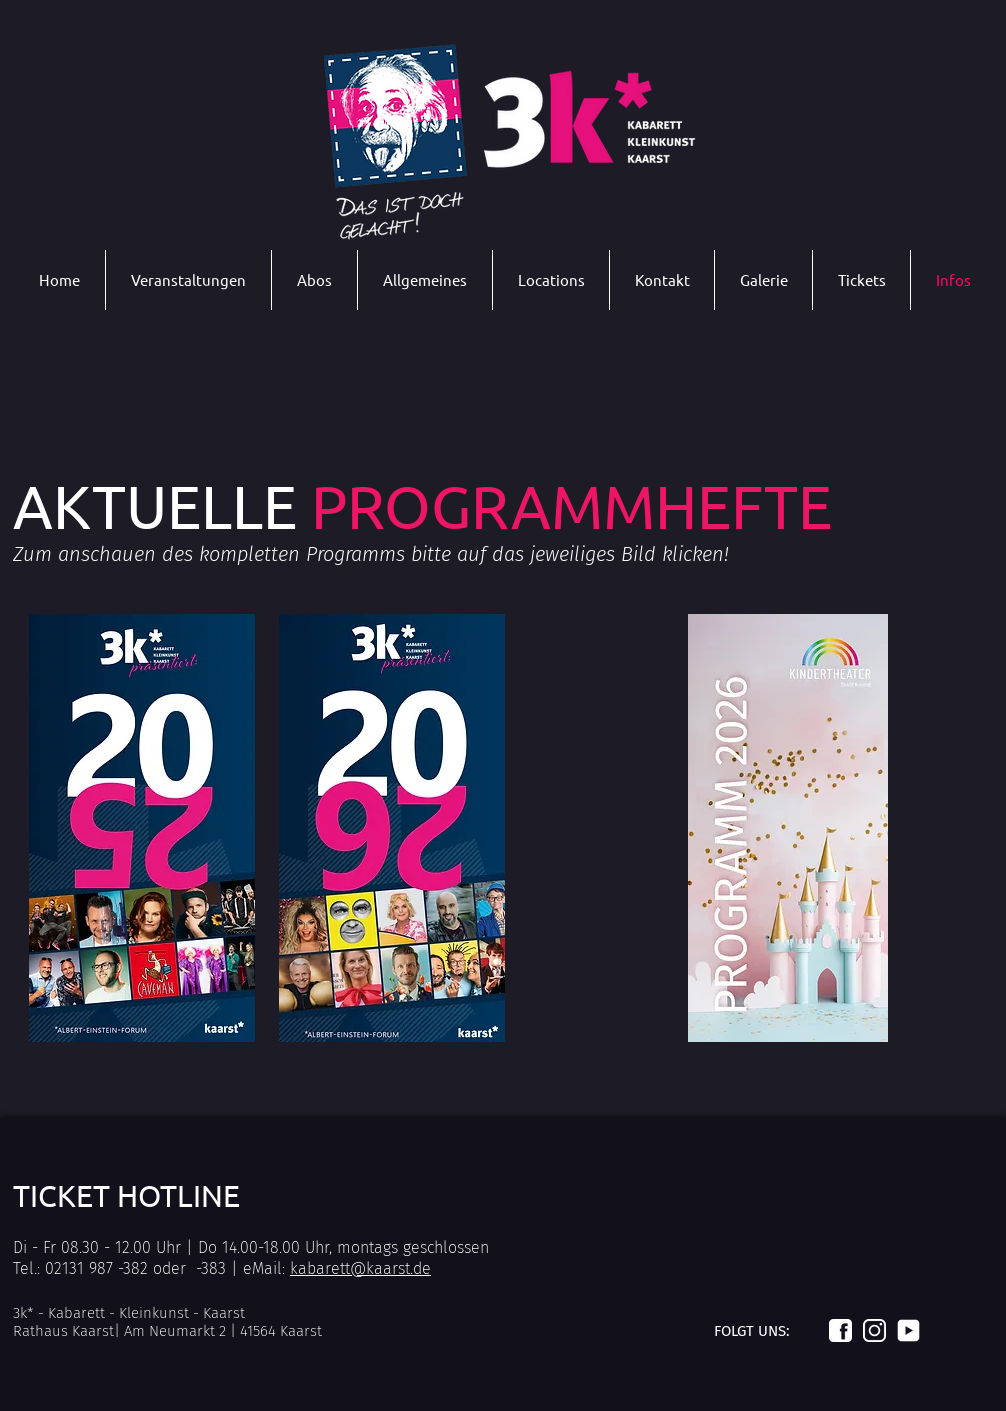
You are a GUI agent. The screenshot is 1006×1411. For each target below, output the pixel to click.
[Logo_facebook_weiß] (840, 1330)
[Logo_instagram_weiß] (874, 1330)
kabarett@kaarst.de (360, 1268)
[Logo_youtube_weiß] (908, 1330)
